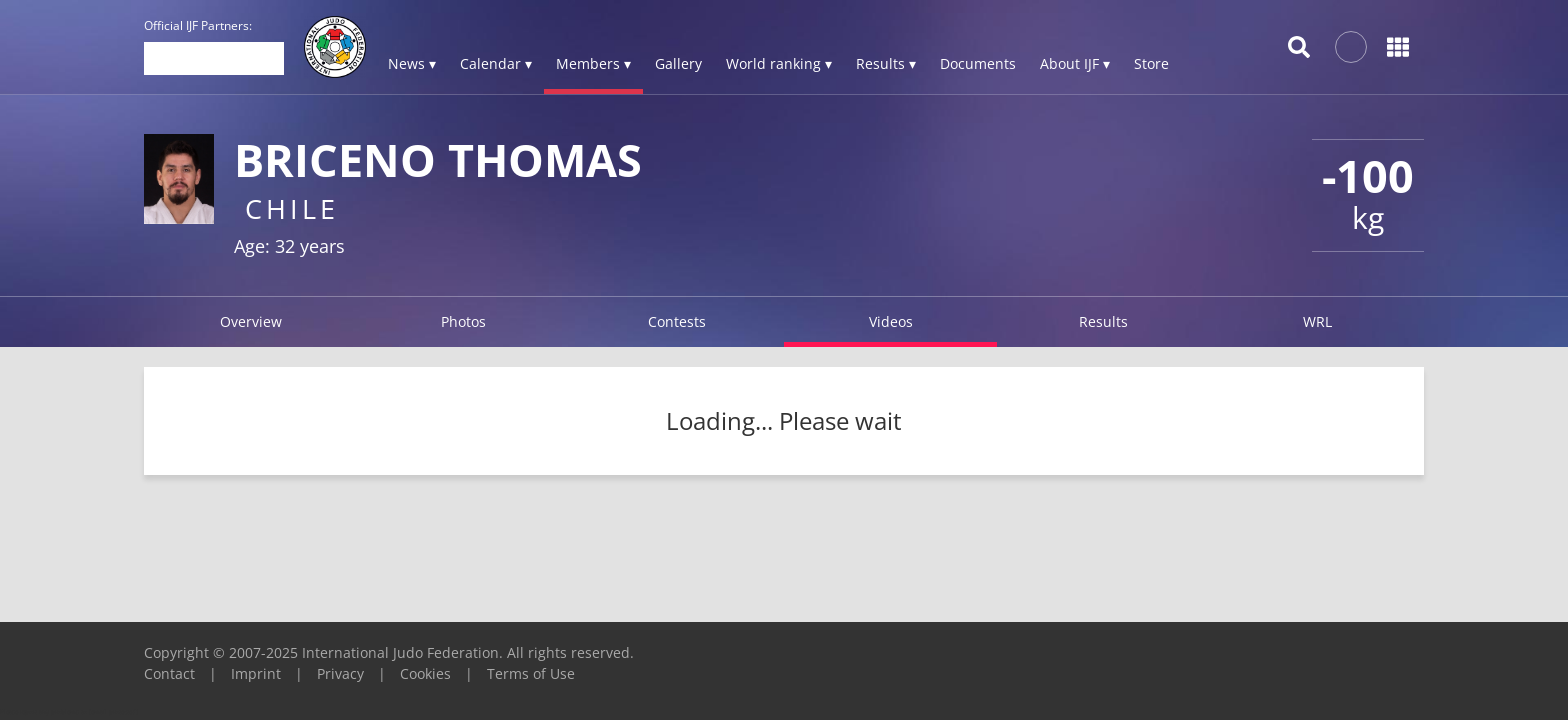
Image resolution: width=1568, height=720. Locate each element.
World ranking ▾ (779, 63)
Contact (169, 673)
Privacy (340, 673)
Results (1103, 321)
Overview (251, 321)
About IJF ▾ (1075, 63)
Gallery (678, 63)
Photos (463, 321)
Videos (891, 321)
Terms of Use (531, 673)
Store (1151, 63)
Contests (677, 321)
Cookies (425, 673)
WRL (1317, 321)
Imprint (256, 673)
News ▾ (412, 63)
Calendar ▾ (496, 63)
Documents (978, 63)
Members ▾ (593, 63)
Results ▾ (886, 63)
